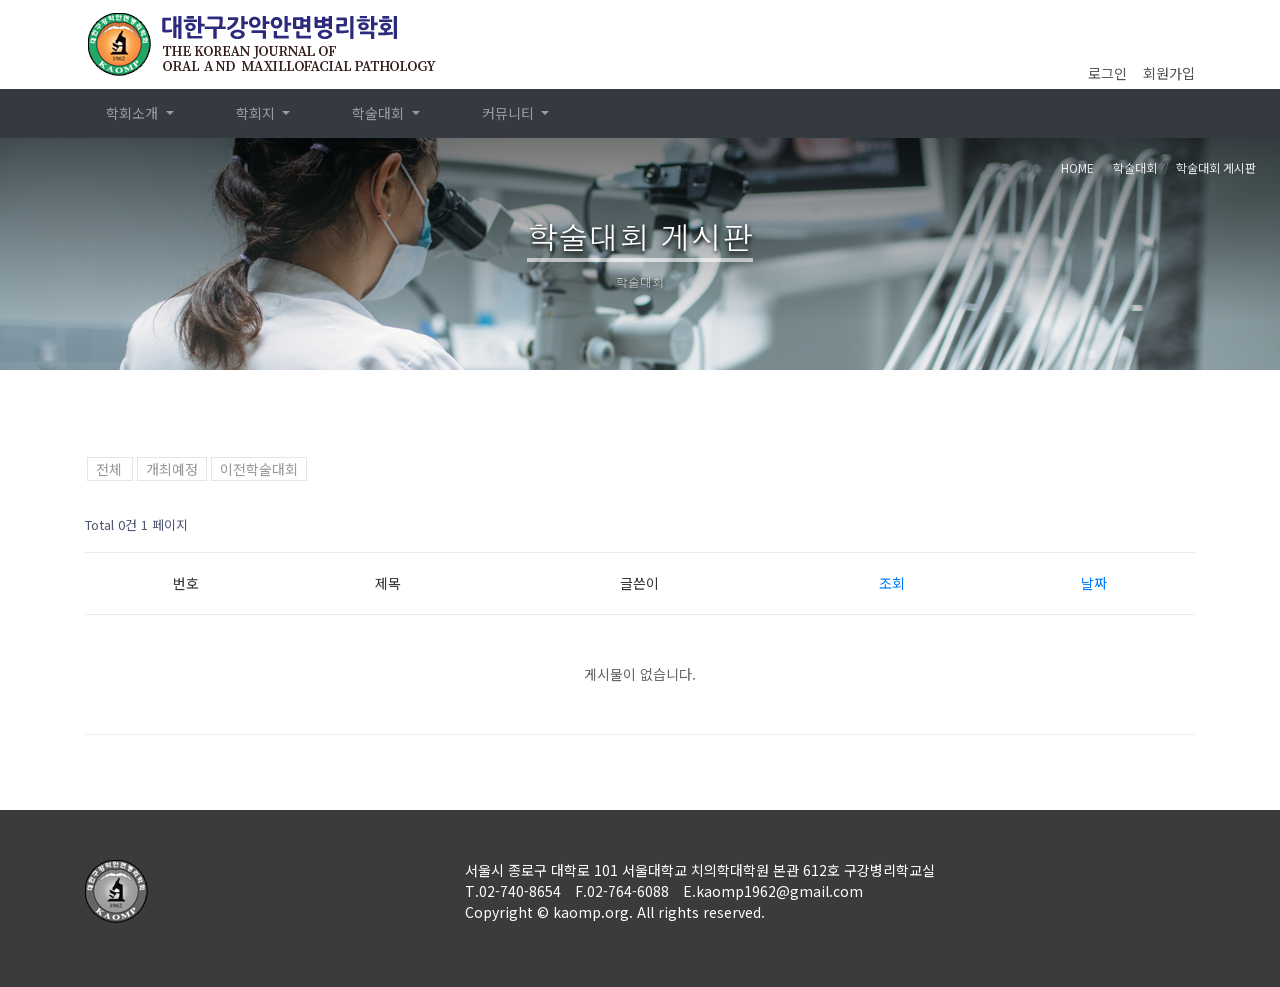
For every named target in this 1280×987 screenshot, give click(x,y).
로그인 (1107, 73)
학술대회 (380, 113)
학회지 (257, 113)
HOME (1077, 167)
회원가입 (1169, 73)
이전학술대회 (259, 469)
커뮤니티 (510, 113)
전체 (109, 469)
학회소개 (134, 113)
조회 (892, 583)
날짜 (1094, 583)
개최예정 (172, 469)
